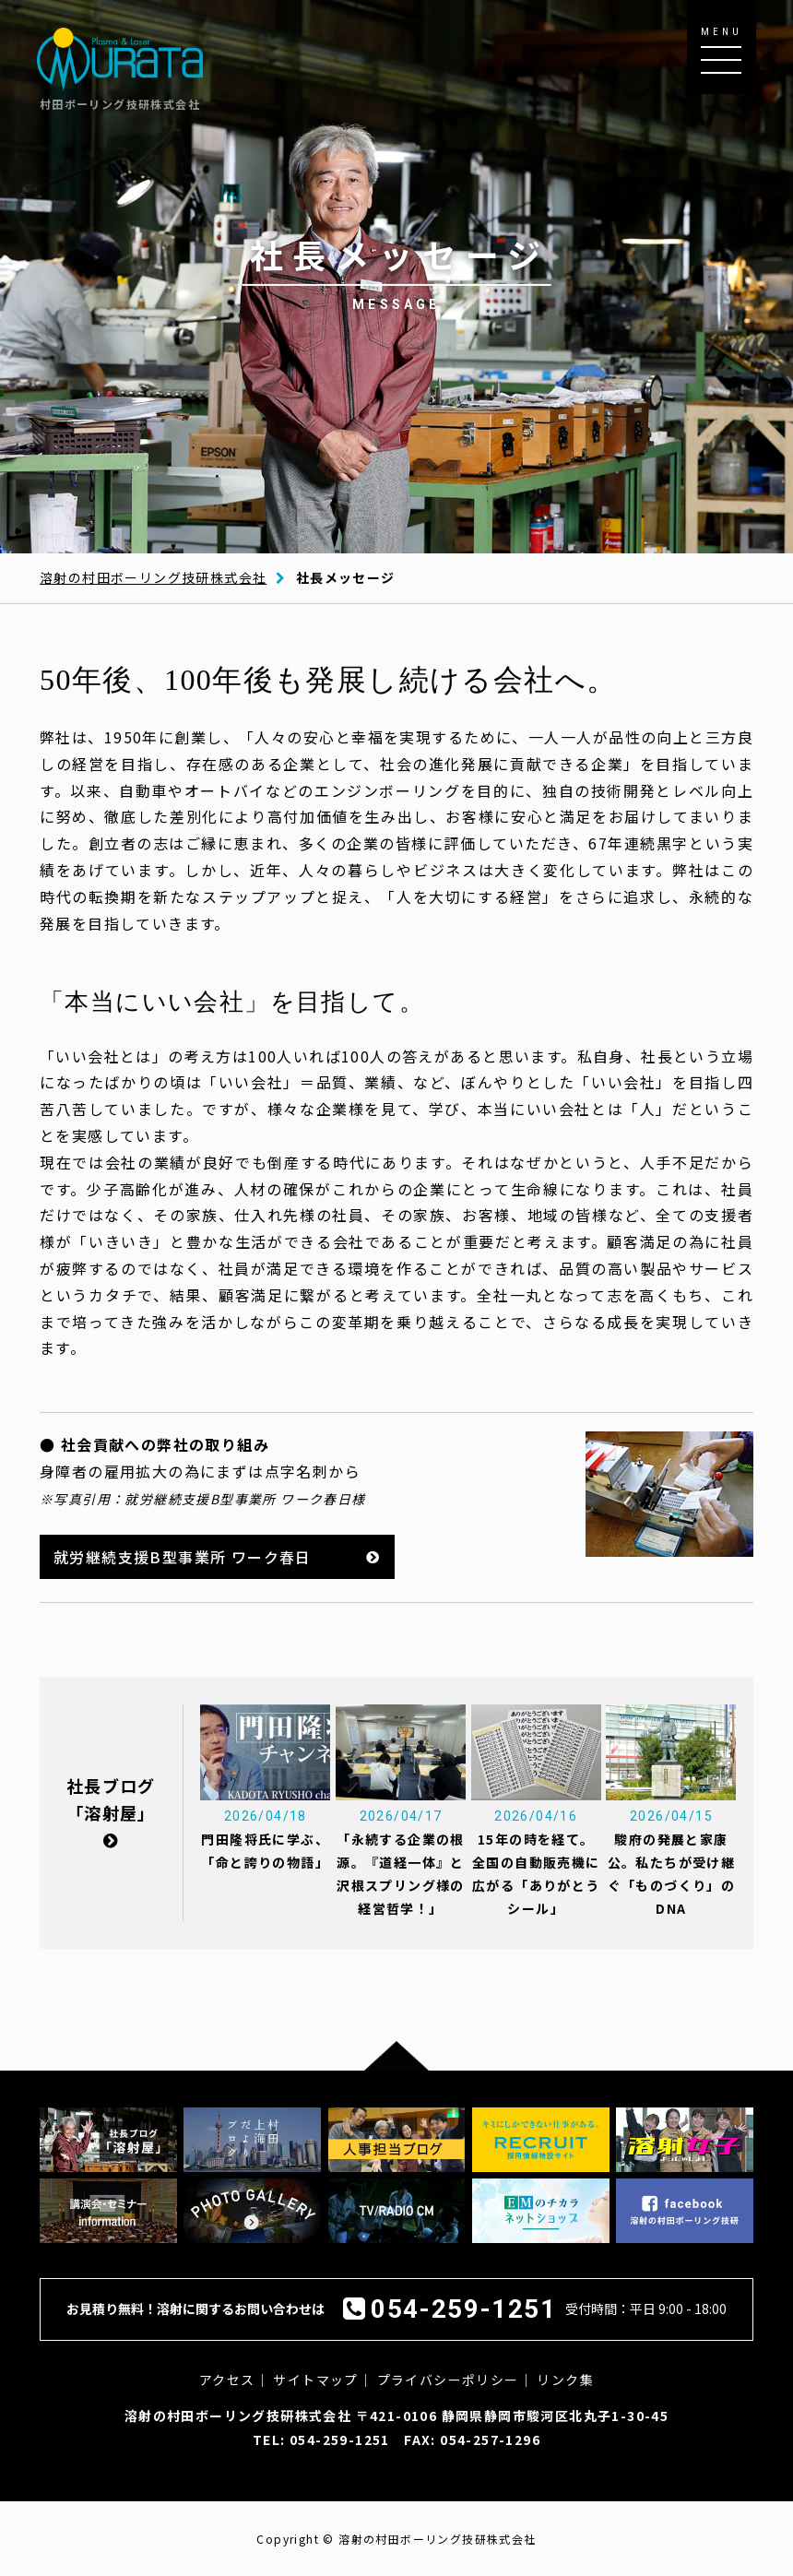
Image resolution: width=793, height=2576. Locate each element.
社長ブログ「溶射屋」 (111, 1811)
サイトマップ (315, 2379)
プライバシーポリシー (448, 2379)
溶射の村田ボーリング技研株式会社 (153, 577)
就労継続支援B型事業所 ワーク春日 (182, 1557)
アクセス (227, 2379)
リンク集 (565, 2379)
